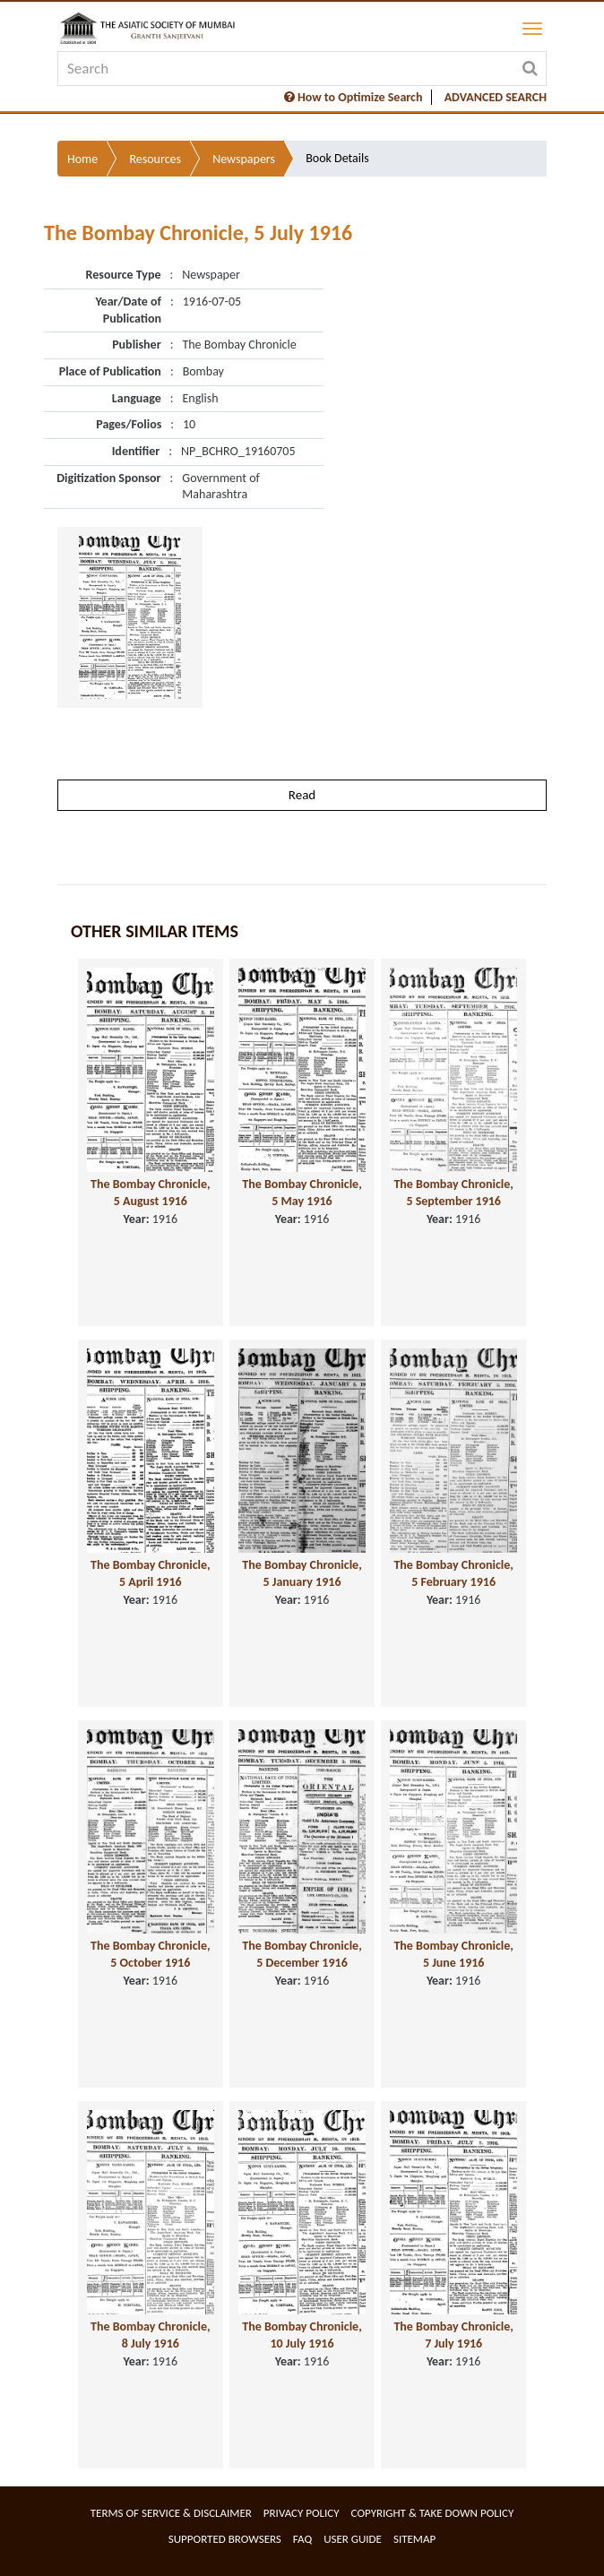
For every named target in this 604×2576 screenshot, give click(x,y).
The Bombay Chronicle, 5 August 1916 (151, 1192)
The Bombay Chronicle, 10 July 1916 (302, 2335)
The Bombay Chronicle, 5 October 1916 (151, 1954)
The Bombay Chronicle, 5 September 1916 (453, 1192)
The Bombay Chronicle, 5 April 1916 (151, 1573)
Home (82, 159)
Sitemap (414, 2539)
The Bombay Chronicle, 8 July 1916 (151, 2335)
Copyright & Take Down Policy (432, 2513)
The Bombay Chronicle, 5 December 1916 (302, 1954)
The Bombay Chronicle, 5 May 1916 (302, 1192)
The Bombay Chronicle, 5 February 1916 (453, 1573)
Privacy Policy (301, 2513)
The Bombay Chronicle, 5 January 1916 (302, 1573)
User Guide (353, 2539)
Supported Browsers (224, 2539)
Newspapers (243, 159)
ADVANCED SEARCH (495, 97)
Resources (155, 159)
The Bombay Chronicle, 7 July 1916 (453, 2335)
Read (302, 795)
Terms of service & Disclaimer (171, 2513)
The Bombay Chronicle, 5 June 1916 (453, 1954)
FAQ (302, 2539)
